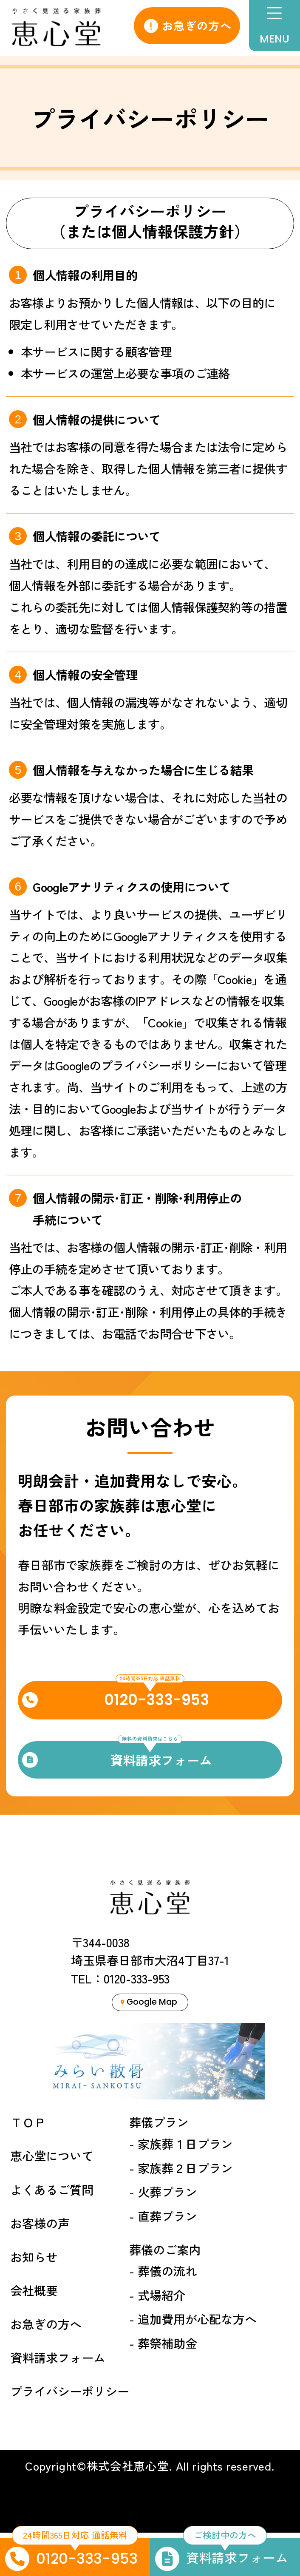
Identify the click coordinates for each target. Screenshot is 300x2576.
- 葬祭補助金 (163, 2386)
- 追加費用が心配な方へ (193, 2362)
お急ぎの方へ (188, 25)
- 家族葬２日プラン (181, 2211)
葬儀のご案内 (165, 2292)
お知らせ (34, 2300)
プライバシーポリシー (69, 2434)
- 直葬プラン (163, 2259)
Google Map (148, 2042)
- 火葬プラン (163, 2235)
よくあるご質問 (51, 2232)
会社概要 (34, 2333)
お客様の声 (40, 2266)
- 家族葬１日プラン (181, 2187)
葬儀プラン (159, 2165)
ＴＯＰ (28, 2165)
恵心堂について (51, 2199)
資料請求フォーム (57, 2400)
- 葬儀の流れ (163, 2314)
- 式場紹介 (157, 2338)
